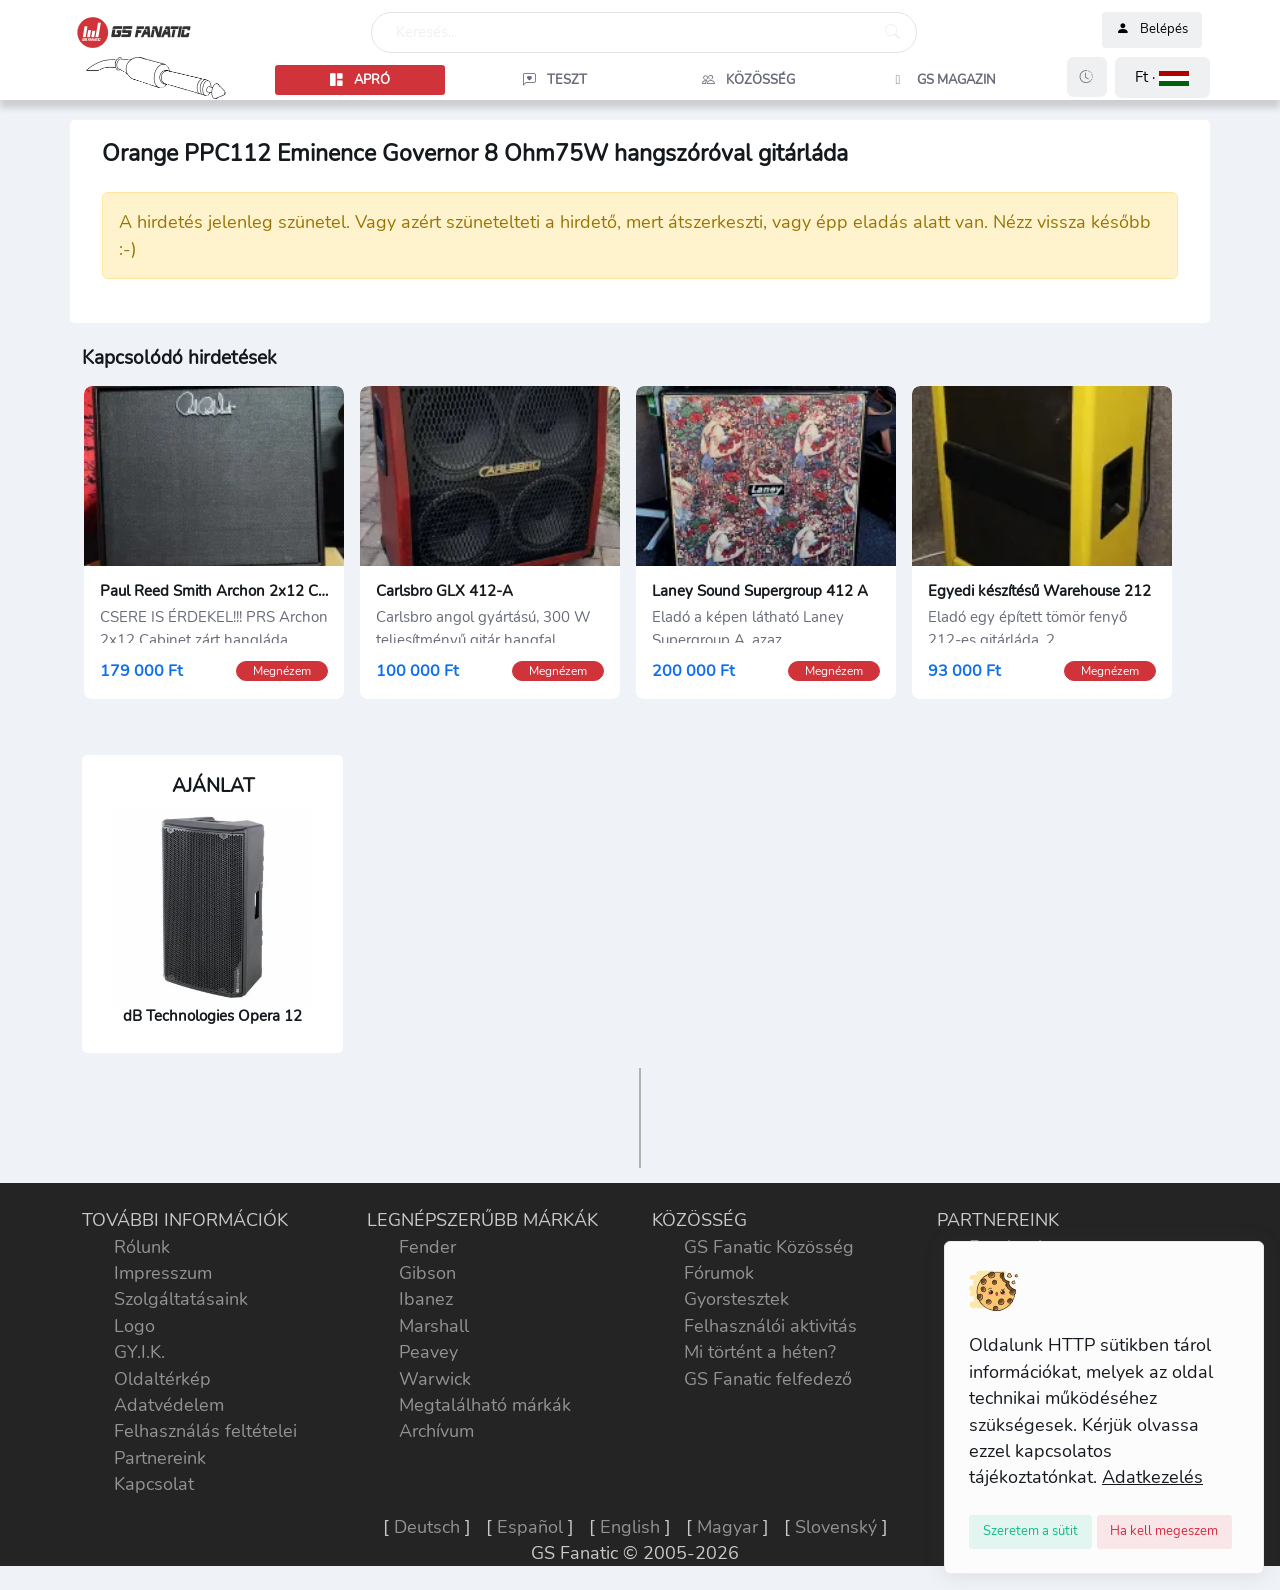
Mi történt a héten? (760, 1352)
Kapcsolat (154, 1484)
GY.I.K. (139, 1352)
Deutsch (427, 1527)
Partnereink (160, 1458)
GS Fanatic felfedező (768, 1379)
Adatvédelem (169, 1405)
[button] (1162, 77)
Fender (427, 1247)
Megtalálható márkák (485, 1405)
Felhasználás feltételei (205, 1431)
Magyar (727, 1527)
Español (530, 1527)
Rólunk (142, 1247)
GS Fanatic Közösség (769, 1247)
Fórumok (719, 1273)
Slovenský (836, 1527)
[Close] (1030, 1532)
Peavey (428, 1352)
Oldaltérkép (162, 1379)
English (630, 1527)
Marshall (434, 1326)
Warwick (435, 1379)
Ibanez (426, 1299)
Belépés (1152, 30)
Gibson (427, 1273)
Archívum (436, 1431)
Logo (134, 1326)
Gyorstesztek (736, 1299)
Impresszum (163, 1273)
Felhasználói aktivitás (770, 1326)
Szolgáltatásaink (181, 1299)
